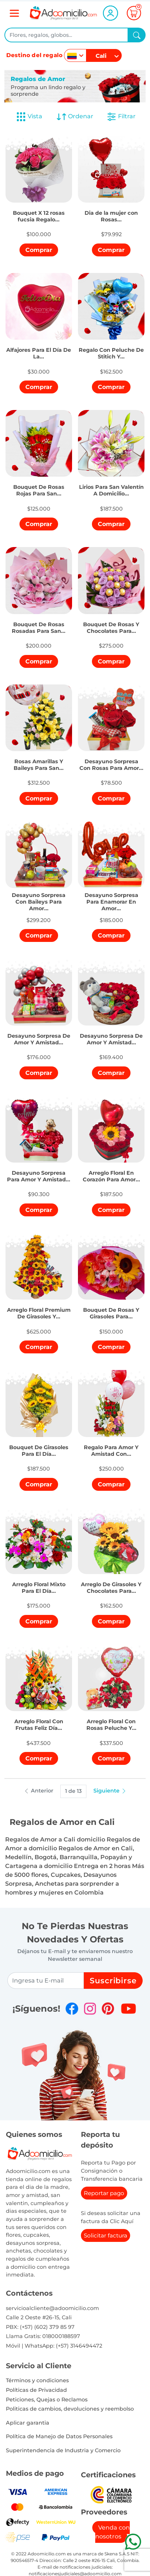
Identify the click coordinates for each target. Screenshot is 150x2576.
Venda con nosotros (112, 2532)
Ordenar (74, 117)
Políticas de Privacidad (36, 2390)
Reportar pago (104, 2193)
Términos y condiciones (37, 2380)
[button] (39, 211)
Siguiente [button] (110, 1790)
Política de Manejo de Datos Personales (59, 2436)
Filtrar (121, 117)
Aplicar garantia (27, 2422)
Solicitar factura (105, 2235)
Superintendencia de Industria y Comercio (63, 2450)
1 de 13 (73, 1791)
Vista (29, 117)
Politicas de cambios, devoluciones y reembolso (70, 2408)
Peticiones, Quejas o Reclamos (47, 2399)
